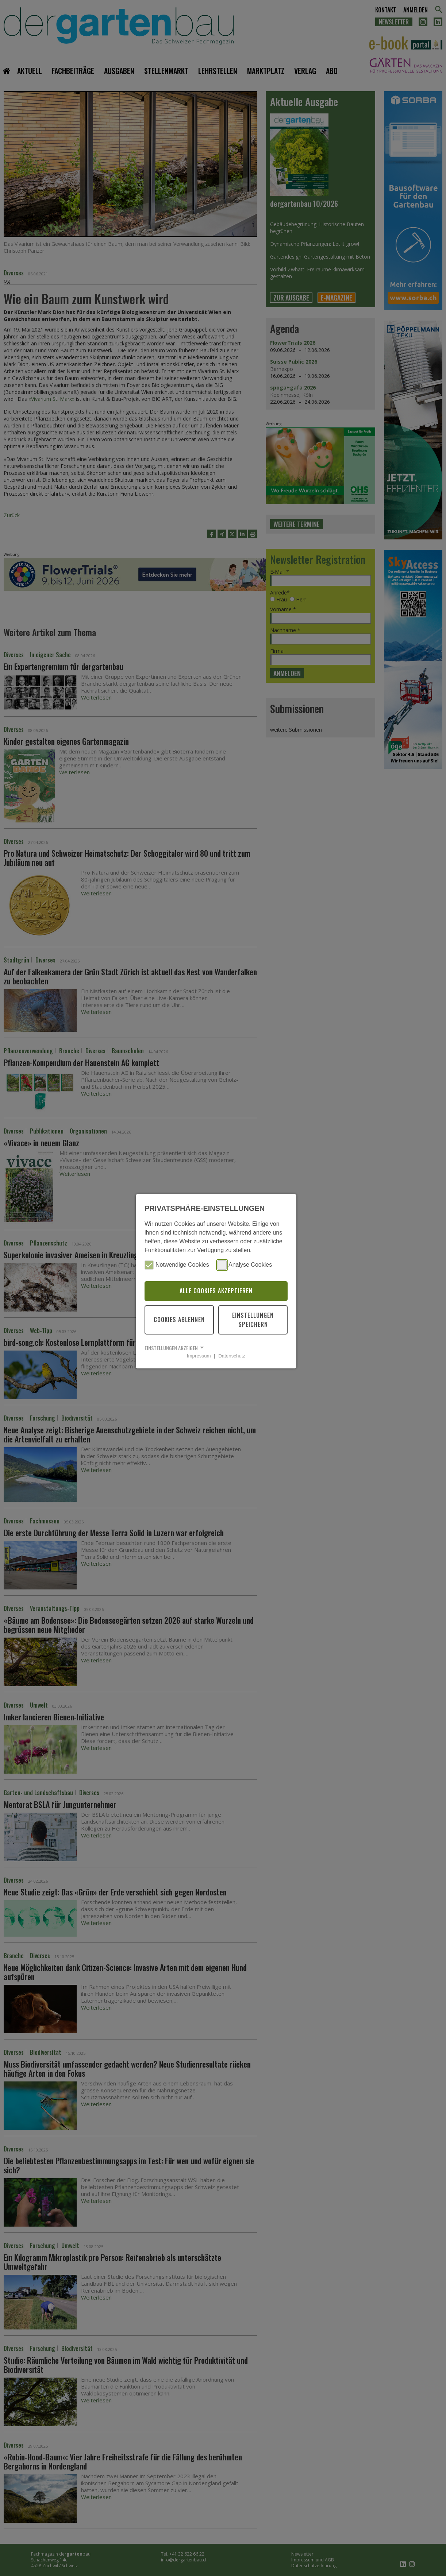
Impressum (199, 1356)
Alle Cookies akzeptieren (216, 1290)
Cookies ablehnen (179, 1319)
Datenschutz (231, 1356)
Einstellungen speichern (253, 1320)
